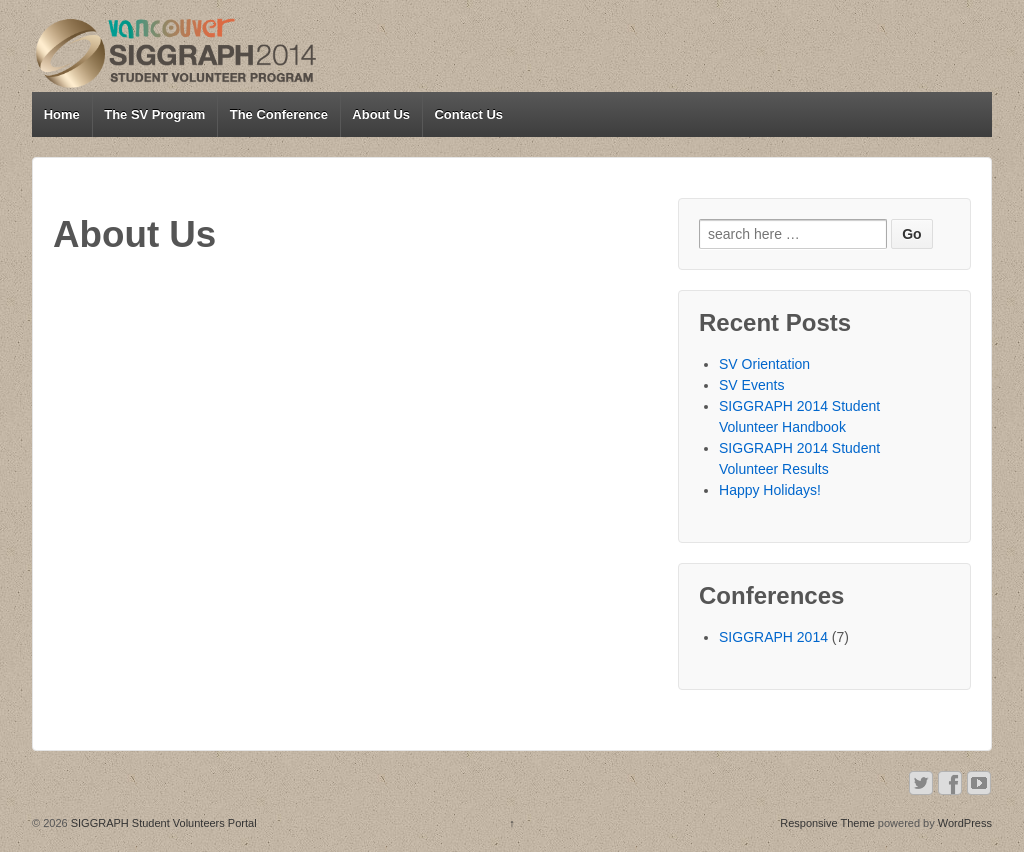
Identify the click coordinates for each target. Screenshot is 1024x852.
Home (62, 114)
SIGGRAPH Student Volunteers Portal (162, 823)
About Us (381, 114)
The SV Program (154, 114)
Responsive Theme (827, 823)
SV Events (751, 385)
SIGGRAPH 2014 (773, 637)
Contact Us (468, 114)
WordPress (965, 823)
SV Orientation (764, 364)
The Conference (279, 114)
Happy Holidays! (770, 490)
